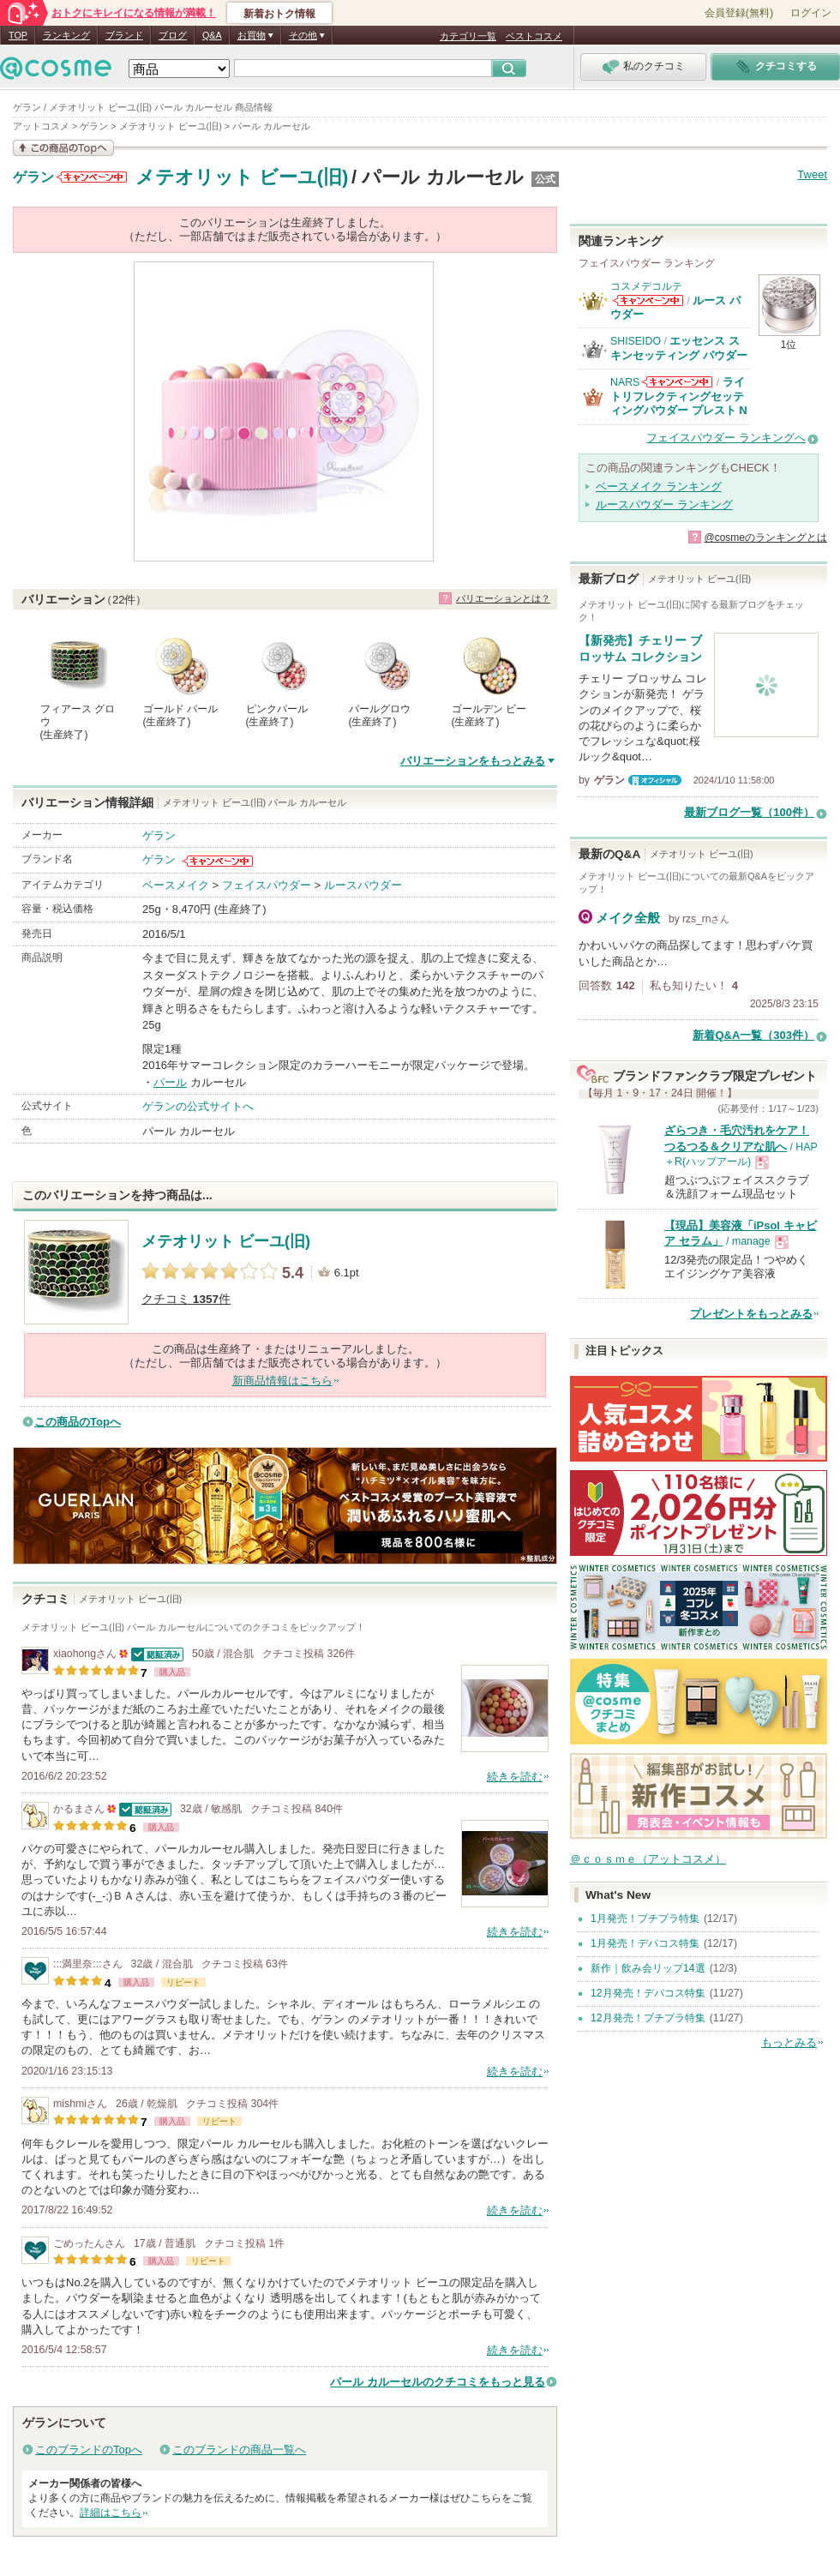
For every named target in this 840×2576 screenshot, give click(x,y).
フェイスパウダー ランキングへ (726, 437)
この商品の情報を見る (63, 148)
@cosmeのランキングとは (765, 537)
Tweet (812, 174)
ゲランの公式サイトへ (198, 1106)
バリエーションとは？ (503, 598)
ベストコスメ (534, 36)
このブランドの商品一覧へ (239, 2449)
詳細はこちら (110, 2513)
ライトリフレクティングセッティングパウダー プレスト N (678, 396)
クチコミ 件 (186, 1299)
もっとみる (789, 2042)
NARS (624, 382)
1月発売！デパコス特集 (645, 1943)
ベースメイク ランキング (659, 486)
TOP (18, 35)
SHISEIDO (635, 341)
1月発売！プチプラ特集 (645, 1918)
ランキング (66, 35)
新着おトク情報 (279, 14)
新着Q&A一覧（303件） (753, 1035)
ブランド (124, 35)
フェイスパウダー (266, 885)
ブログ (173, 35)
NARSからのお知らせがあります (677, 381)
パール (170, 1082)
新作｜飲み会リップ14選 (648, 1968)
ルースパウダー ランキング (664, 504)
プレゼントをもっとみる (751, 1313)
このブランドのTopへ (88, 2449)
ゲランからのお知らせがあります (92, 177)
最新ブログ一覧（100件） (749, 812)
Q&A (212, 35)
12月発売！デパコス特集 (648, 1993)
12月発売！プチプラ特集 (648, 2018)
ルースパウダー (363, 885)
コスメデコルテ (646, 286)
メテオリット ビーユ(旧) (242, 177)
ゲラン (33, 177)
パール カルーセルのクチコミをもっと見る (437, 2381)
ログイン (810, 13)
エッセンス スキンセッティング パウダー (678, 347)
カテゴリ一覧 (468, 36)
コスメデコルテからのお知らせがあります (648, 300)
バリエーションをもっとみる (472, 760)
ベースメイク (175, 885)
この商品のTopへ (77, 1421)
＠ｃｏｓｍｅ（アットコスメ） (648, 1858)
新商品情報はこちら (282, 1380)
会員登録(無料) (739, 13)
